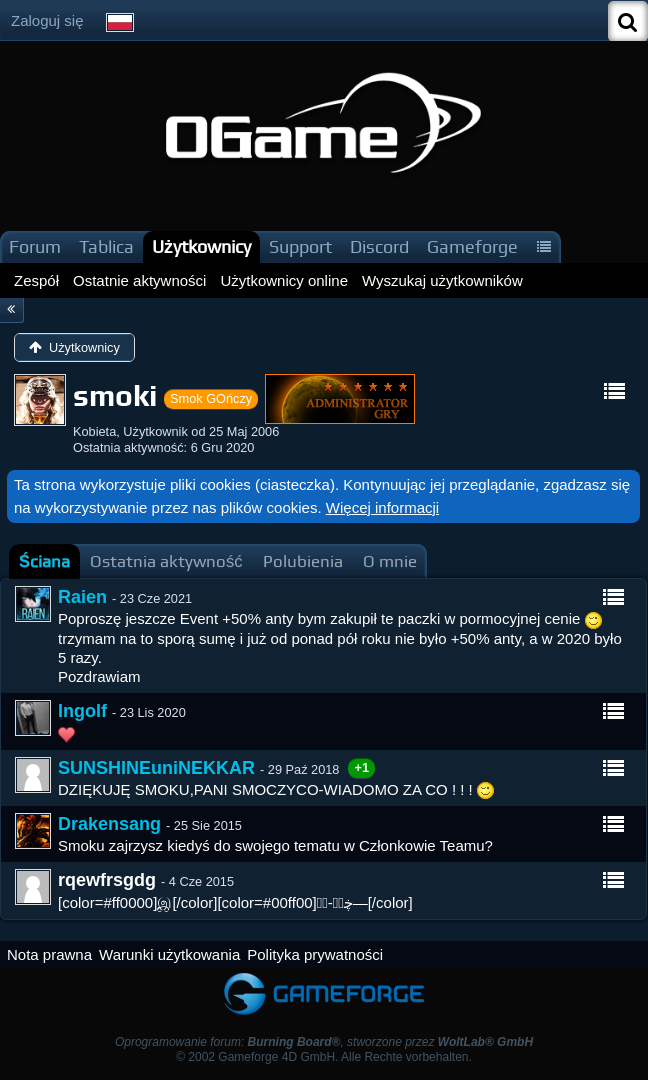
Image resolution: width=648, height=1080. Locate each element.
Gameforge (472, 246)
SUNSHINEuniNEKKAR (156, 768)
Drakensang (109, 824)
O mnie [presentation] (390, 561)
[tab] (44, 561)
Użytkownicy (201, 246)
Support (300, 246)
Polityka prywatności (315, 954)
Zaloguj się (47, 20)
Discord (379, 246)
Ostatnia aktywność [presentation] (166, 561)
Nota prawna (49, 954)
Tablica (106, 246)
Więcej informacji (382, 507)
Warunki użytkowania (169, 954)
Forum (35, 246)
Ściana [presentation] (44, 561)
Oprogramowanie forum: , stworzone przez (324, 1042)
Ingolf (82, 711)
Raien (82, 597)
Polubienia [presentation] (303, 561)
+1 (361, 767)
